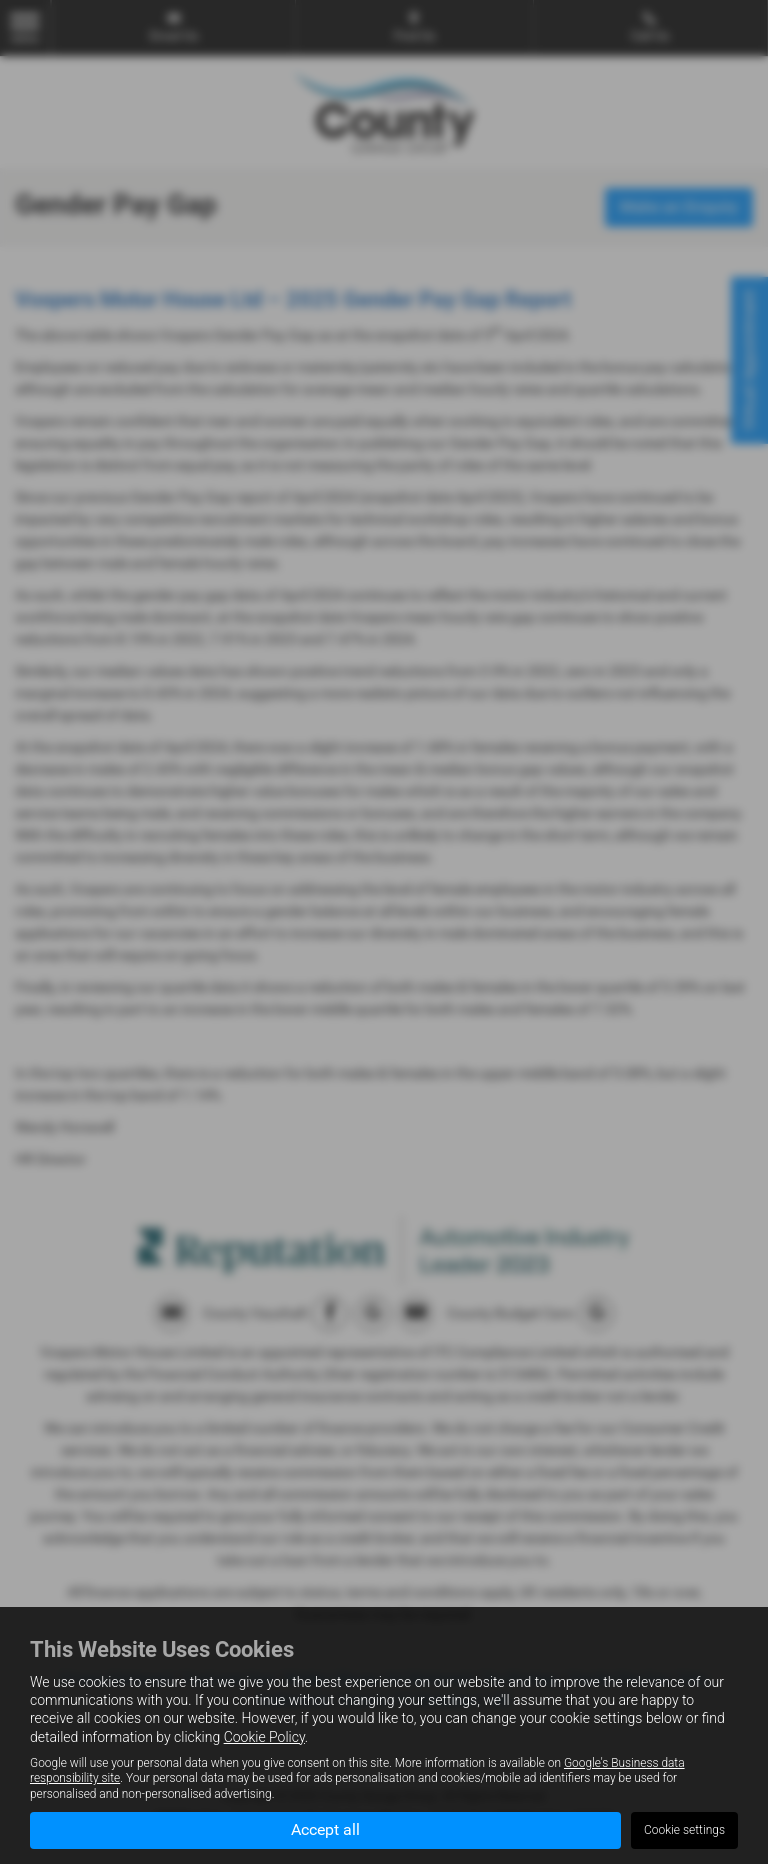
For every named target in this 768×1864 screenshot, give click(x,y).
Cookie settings (684, 1830)
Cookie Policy (264, 1737)
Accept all (325, 1829)
